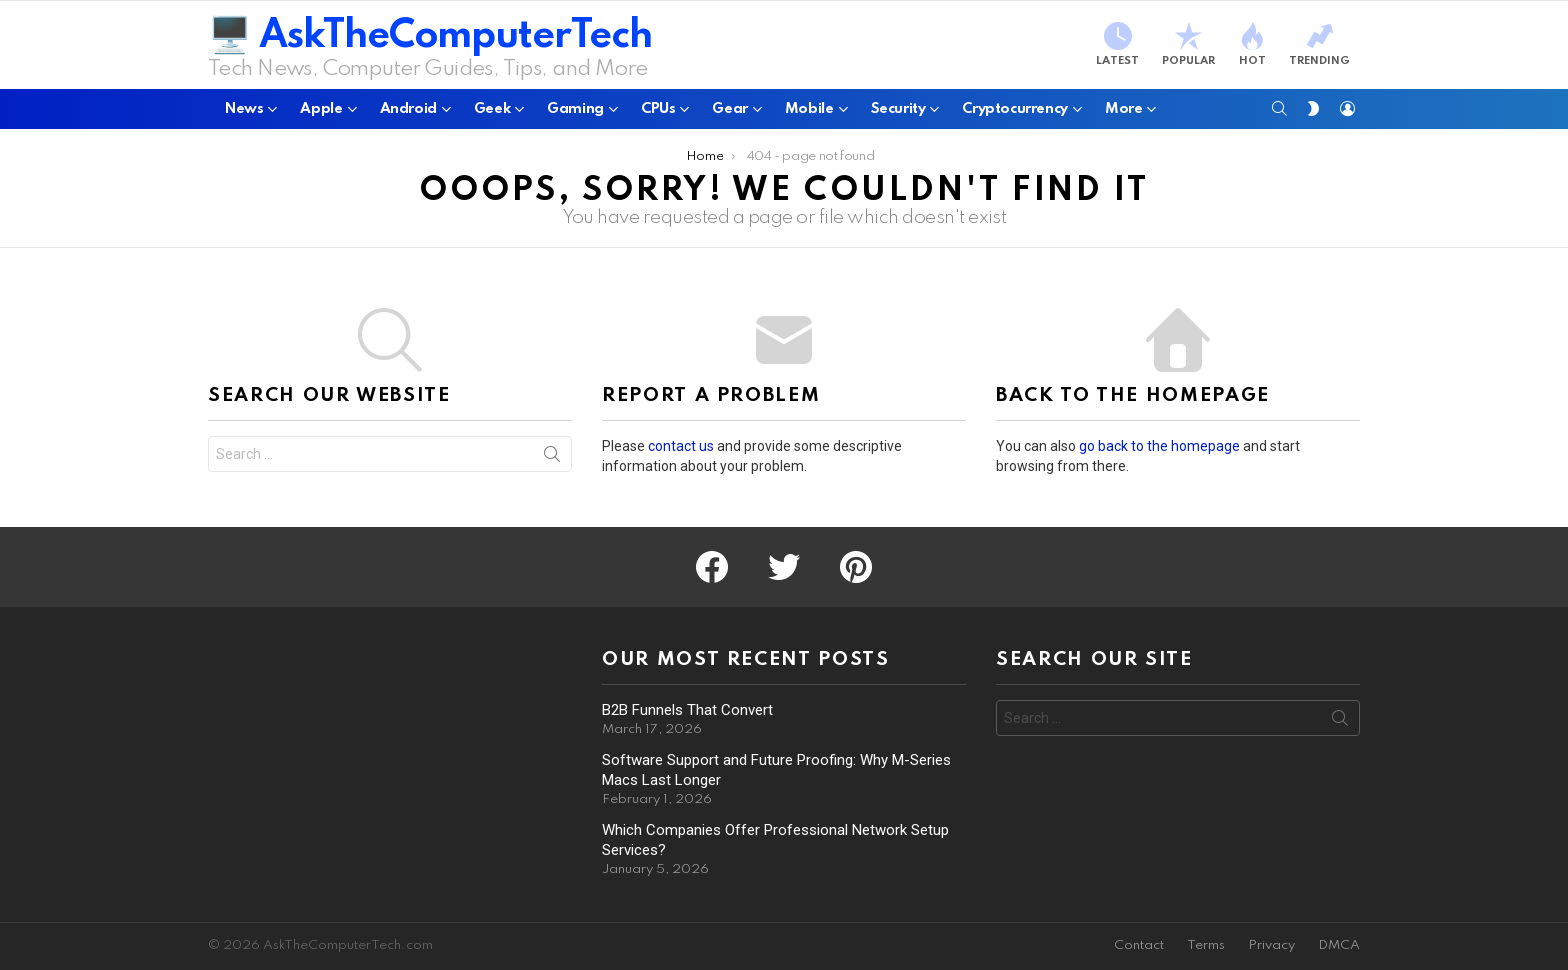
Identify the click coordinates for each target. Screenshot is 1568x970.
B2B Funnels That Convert (687, 710)
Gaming (575, 113)
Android (408, 113)
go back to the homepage (1159, 446)
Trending (1319, 44)
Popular (1188, 44)
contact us (681, 446)
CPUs (658, 113)
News (244, 113)
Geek (492, 113)
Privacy (1271, 945)
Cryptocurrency (1015, 113)
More (1123, 113)
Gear (729, 113)
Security (898, 113)
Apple (321, 113)
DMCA (1339, 945)
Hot (1252, 44)
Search (552, 458)
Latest (1117, 44)
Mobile (809, 113)
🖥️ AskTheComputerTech (430, 36)
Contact (1139, 945)
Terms (1206, 945)
